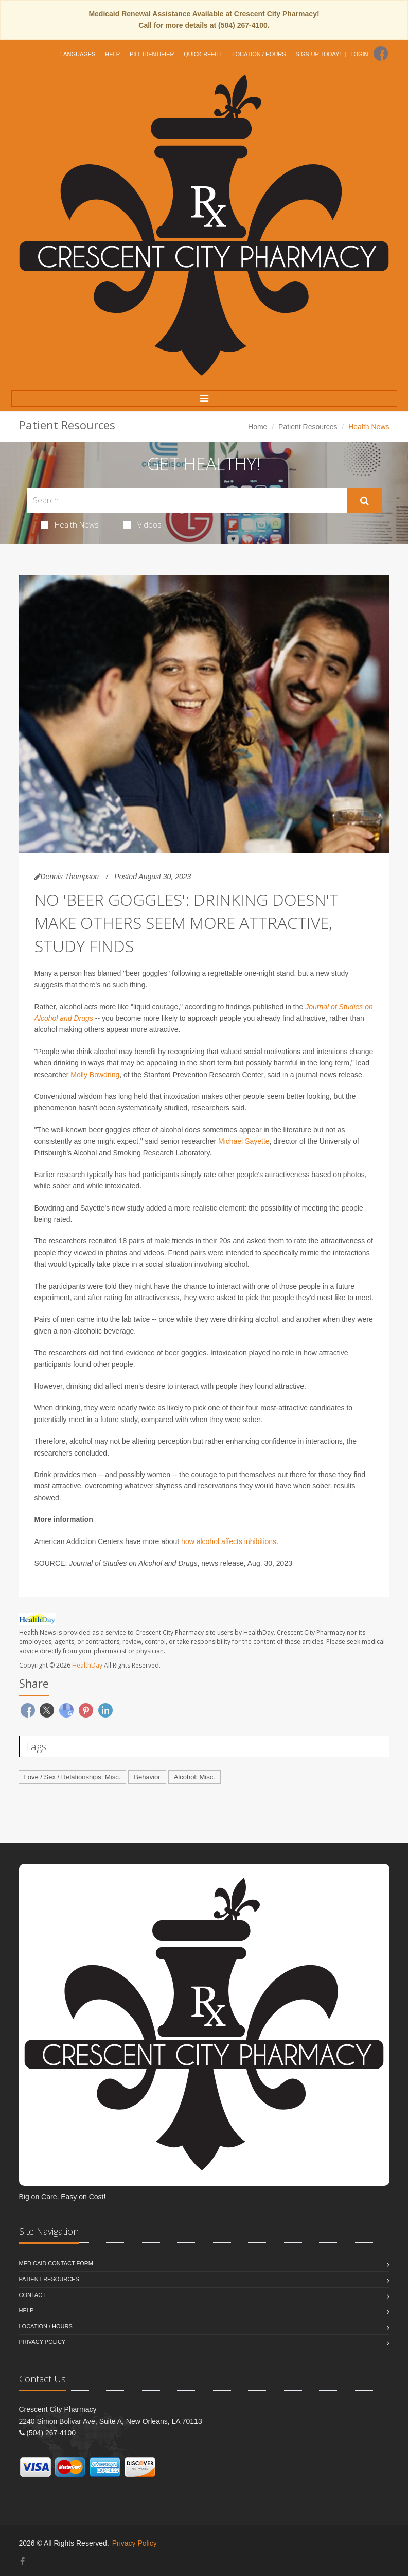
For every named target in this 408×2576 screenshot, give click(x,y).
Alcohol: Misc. (194, 1777)
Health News (70, 524)
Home (257, 427)
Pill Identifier (152, 54)
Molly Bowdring (94, 1075)
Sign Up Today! (318, 54)
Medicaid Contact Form (56, 2263)
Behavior (147, 1777)
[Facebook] (381, 53)
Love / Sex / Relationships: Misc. (72, 1777)
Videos (142, 524)
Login (359, 54)
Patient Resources (307, 427)
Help (112, 54)
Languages (77, 54)
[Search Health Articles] (187, 500)
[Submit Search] (364, 500)
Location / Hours (259, 54)
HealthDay (87, 1665)
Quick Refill (203, 54)
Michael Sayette (244, 1141)
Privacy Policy (42, 2342)
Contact (32, 2295)
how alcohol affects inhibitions (228, 1541)
